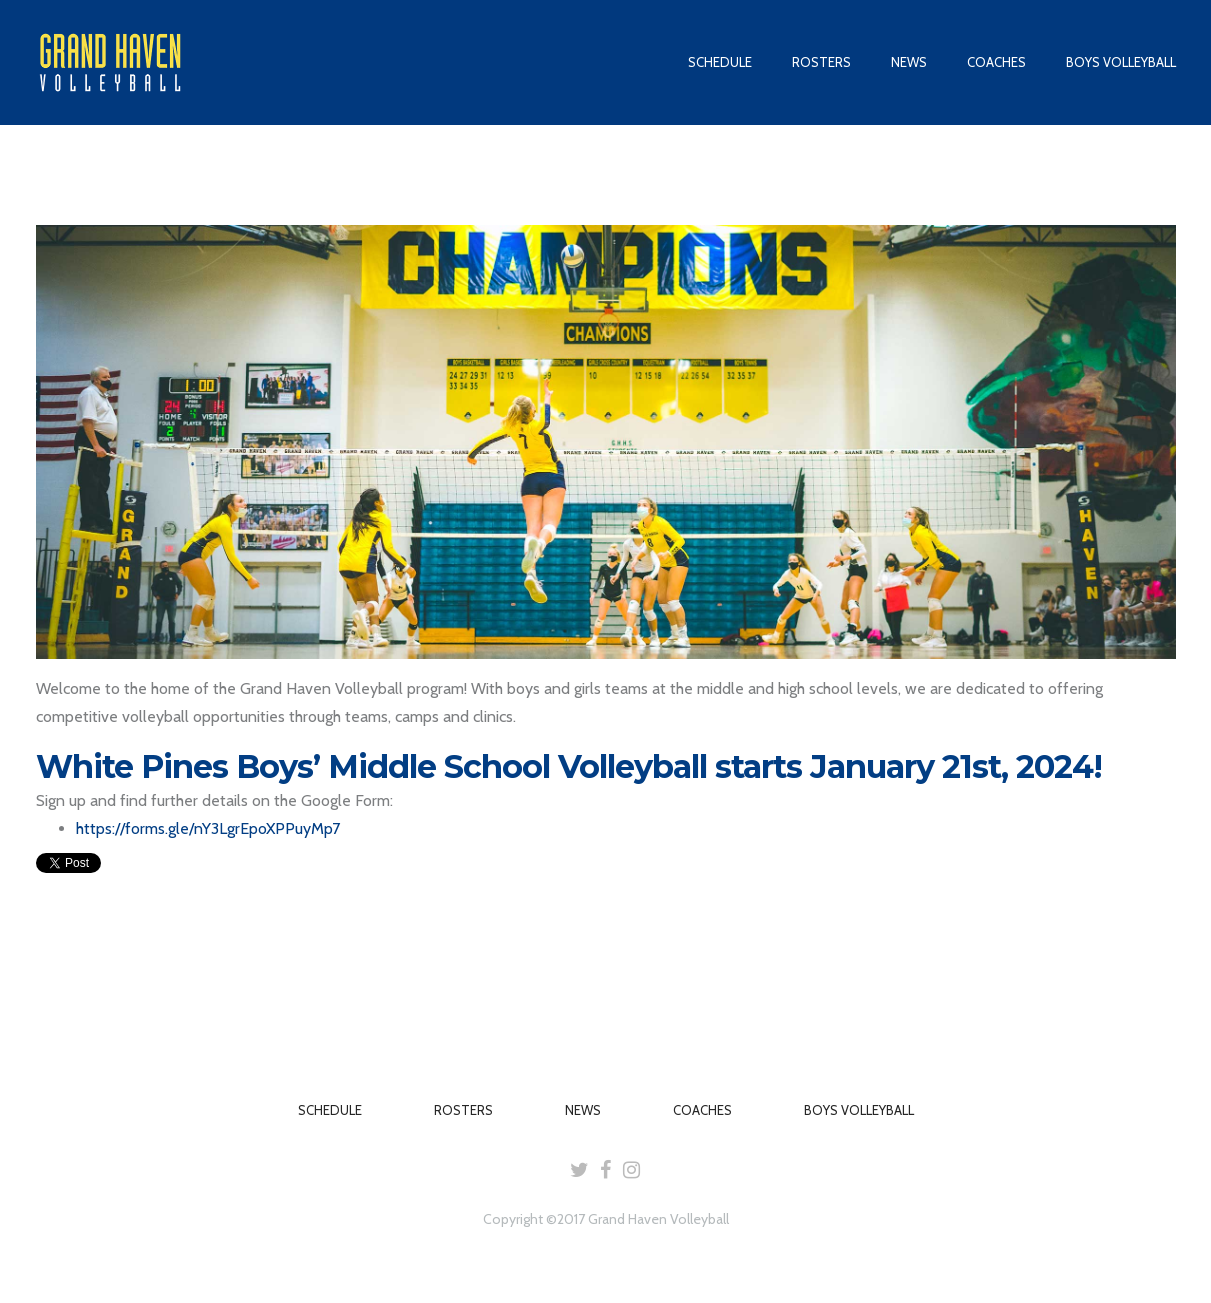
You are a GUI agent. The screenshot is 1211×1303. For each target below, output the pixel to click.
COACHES (996, 62)
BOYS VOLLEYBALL (1121, 62)
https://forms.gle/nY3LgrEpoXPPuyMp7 (208, 828)
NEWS (909, 62)
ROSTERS (821, 62)
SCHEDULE (720, 62)
